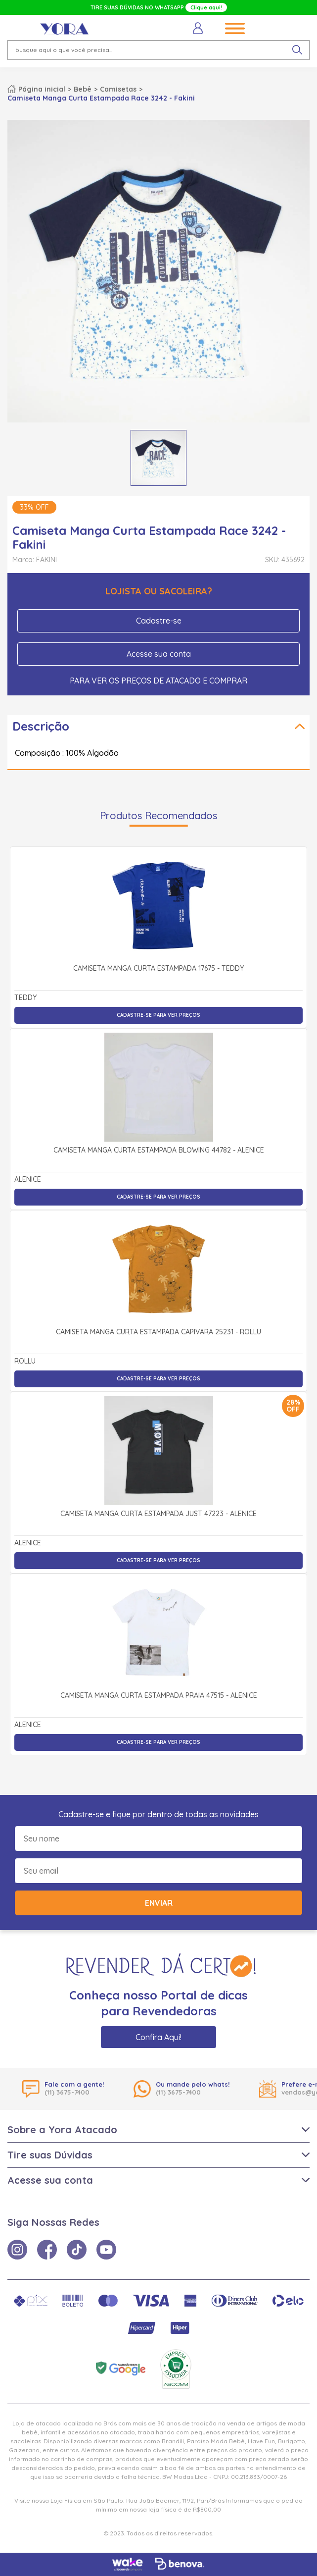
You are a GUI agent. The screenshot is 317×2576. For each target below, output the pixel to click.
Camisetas (118, 89)
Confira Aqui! (158, 2037)
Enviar (159, 1903)
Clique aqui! (206, 7)
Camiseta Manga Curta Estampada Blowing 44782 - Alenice (158, 1151)
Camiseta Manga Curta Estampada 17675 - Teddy (158, 969)
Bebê (82, 89)
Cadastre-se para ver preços (158, 1015)
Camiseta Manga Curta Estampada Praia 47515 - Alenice (158, 1696)
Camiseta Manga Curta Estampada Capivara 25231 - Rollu (158, 1332)
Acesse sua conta (159, 654)
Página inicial (41, 89)
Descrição (40, 726)
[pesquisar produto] (297, 50)
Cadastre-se (158, 621)
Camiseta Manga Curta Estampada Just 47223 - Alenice (158, 1514)
